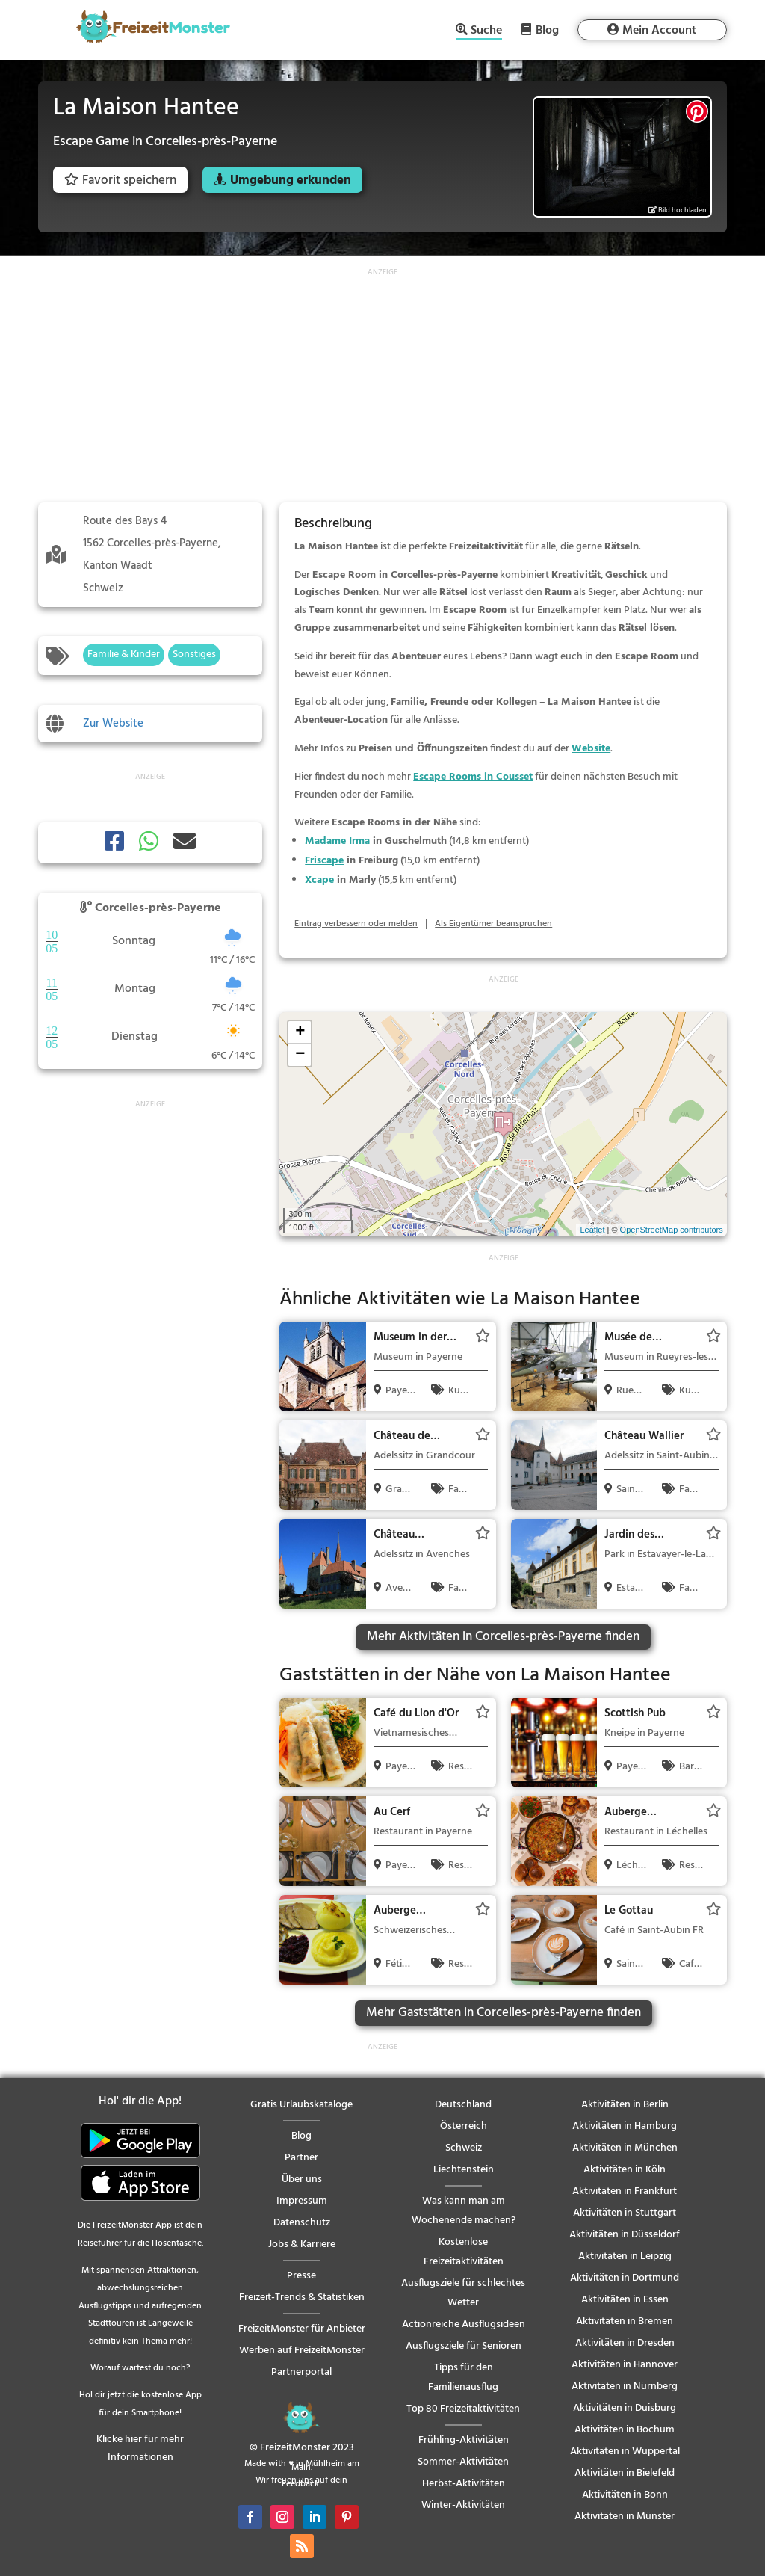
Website (591, 748)
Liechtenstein (463, 2169)
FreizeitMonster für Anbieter (301, 2329)
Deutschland (463, 2104)
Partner (301, 2157)
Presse (301, 2275)
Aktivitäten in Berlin (625, 2104)
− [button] (300, 1055)
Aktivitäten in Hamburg (624, 2126)
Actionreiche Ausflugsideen (463, 2324)
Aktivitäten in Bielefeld (624, 2473)
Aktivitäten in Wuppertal (625, 2451)
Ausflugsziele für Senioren (463, 2346)
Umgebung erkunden (290, 180)
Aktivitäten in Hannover (625, 2364)
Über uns (302, 2179)
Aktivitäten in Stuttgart (624, 2213)
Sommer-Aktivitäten (463, 2462)
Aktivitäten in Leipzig (625, 2256)
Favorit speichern (120, 180)
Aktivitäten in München (625, 2148)
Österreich (463, 2126)
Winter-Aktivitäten (463, 2505)
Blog (547, 30)
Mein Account (659, 30)
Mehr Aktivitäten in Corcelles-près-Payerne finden (503, 1637)
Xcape (319, 880)
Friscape (324, 860)
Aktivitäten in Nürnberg (625, 2386)
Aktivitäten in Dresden (625, 2343)
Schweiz (463, 2148)
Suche (486, 32)
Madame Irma (337, 841)
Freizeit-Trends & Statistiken (302, 2297)
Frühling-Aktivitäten (463, 2440)
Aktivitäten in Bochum (624, 2429)
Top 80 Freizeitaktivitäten (463, 2409)
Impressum (301, 2201)
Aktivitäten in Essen (625, 2299)
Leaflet (592, 1229)
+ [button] (300, 1032)
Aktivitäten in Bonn (625, 2494)
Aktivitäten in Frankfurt (624, 2191)
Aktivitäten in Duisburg (624, 2408)
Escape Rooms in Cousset (473, 777)
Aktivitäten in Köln (624, 2169)
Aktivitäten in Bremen (624, 2321)
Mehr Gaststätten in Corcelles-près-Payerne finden (503, 2013)
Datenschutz (301, 2222)
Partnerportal (301, 2372)
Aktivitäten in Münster (624, 2516)
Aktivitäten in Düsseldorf (624, 2234)
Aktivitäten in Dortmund (624, 2278)
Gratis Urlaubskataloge (301, 2104)
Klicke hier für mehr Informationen (140, 2448)
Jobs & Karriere (301, 2244)
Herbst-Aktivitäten (463, 2483)
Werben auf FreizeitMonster (302, 2350)
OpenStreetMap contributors (671, 1229)
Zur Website (113, 724)
